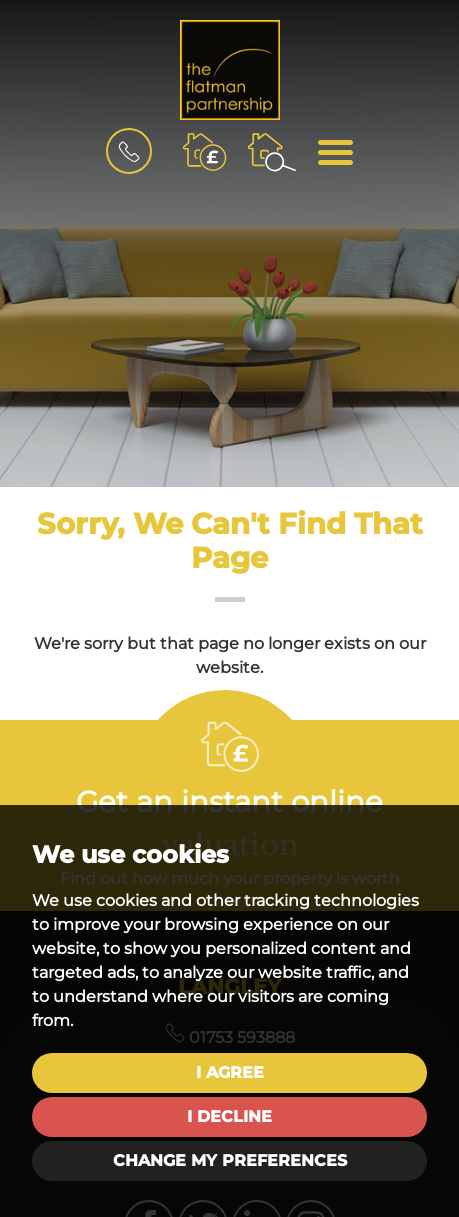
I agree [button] (230, 1072)
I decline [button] (229, 1116)
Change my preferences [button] (230, 1160)
